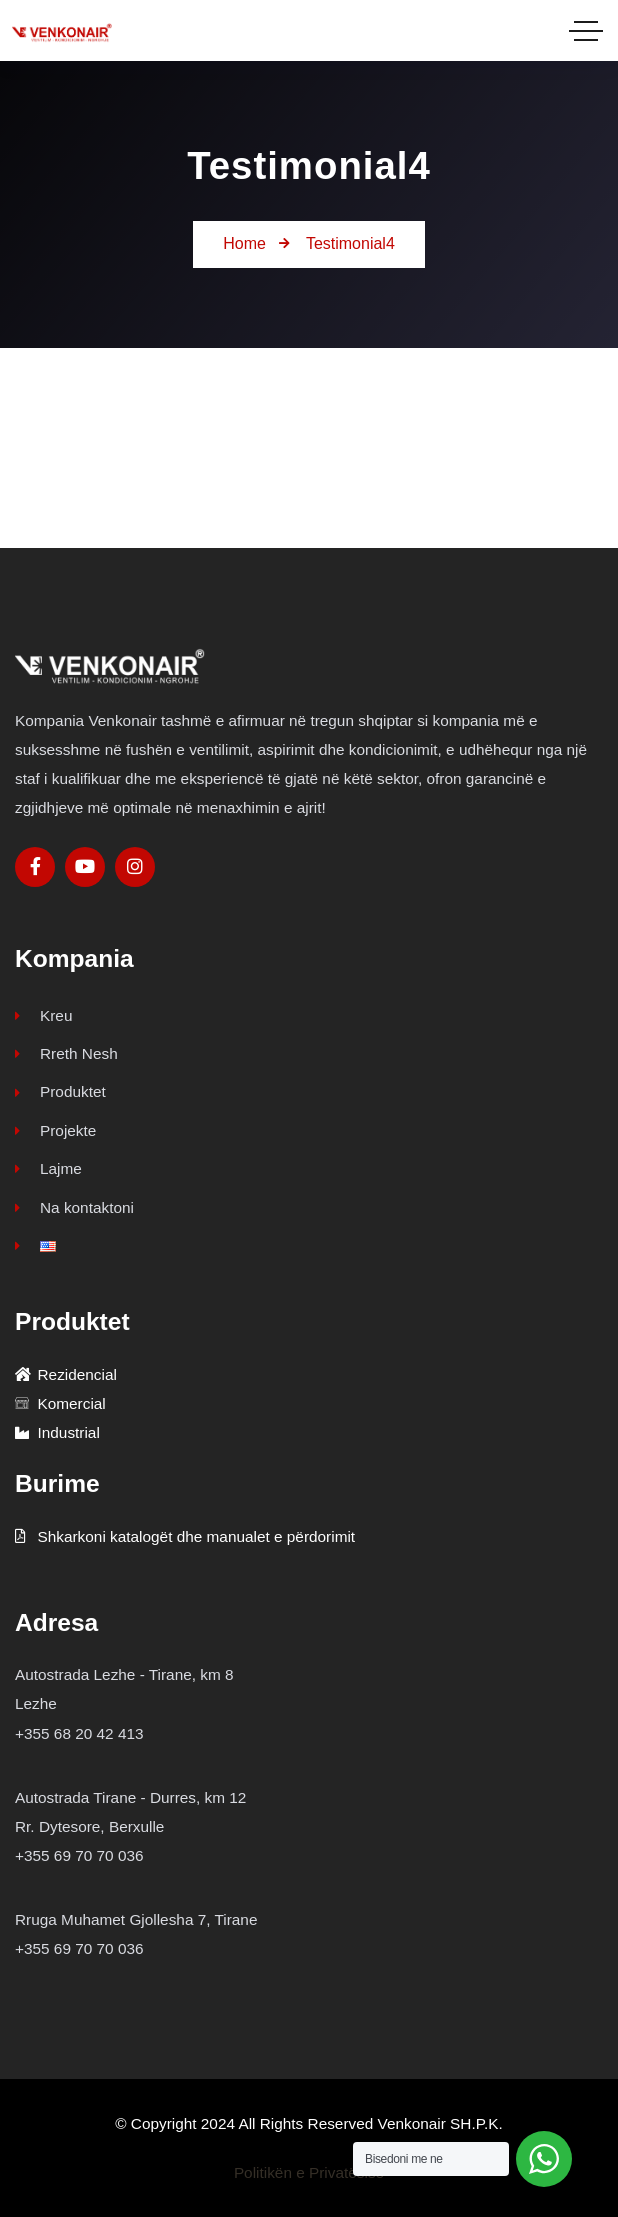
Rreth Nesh (66, 1053)
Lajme (48, 1168)
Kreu (43, 1015)
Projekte (55, 1130)
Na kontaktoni (74, 1207)
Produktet (60, 1091)
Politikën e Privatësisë (309, 2172)
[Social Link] (35, 867)
